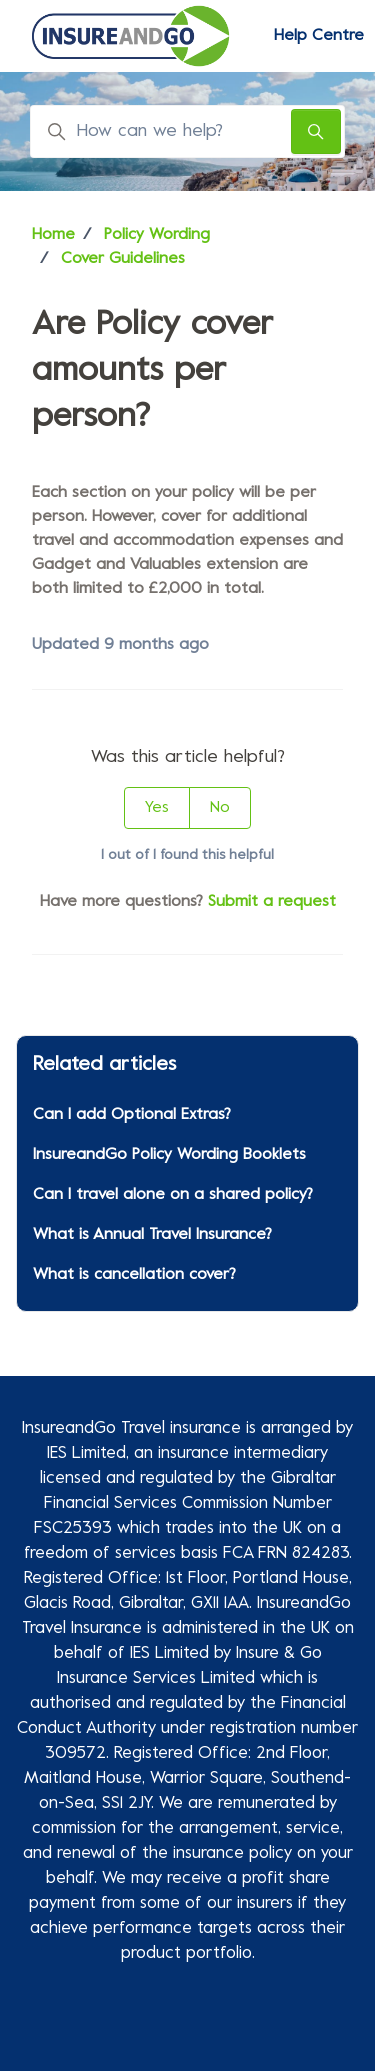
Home (53, 235)
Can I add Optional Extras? (132, 1115)
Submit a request (272, 902)
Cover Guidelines (123, 259)
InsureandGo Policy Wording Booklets (169, 1155)
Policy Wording (157, 235)
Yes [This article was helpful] (157, 808)
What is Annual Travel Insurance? (152, 1235)
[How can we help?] (187, 131)
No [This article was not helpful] (220, 808)
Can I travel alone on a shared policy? (173, 1195)
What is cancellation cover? (134, 1275)
